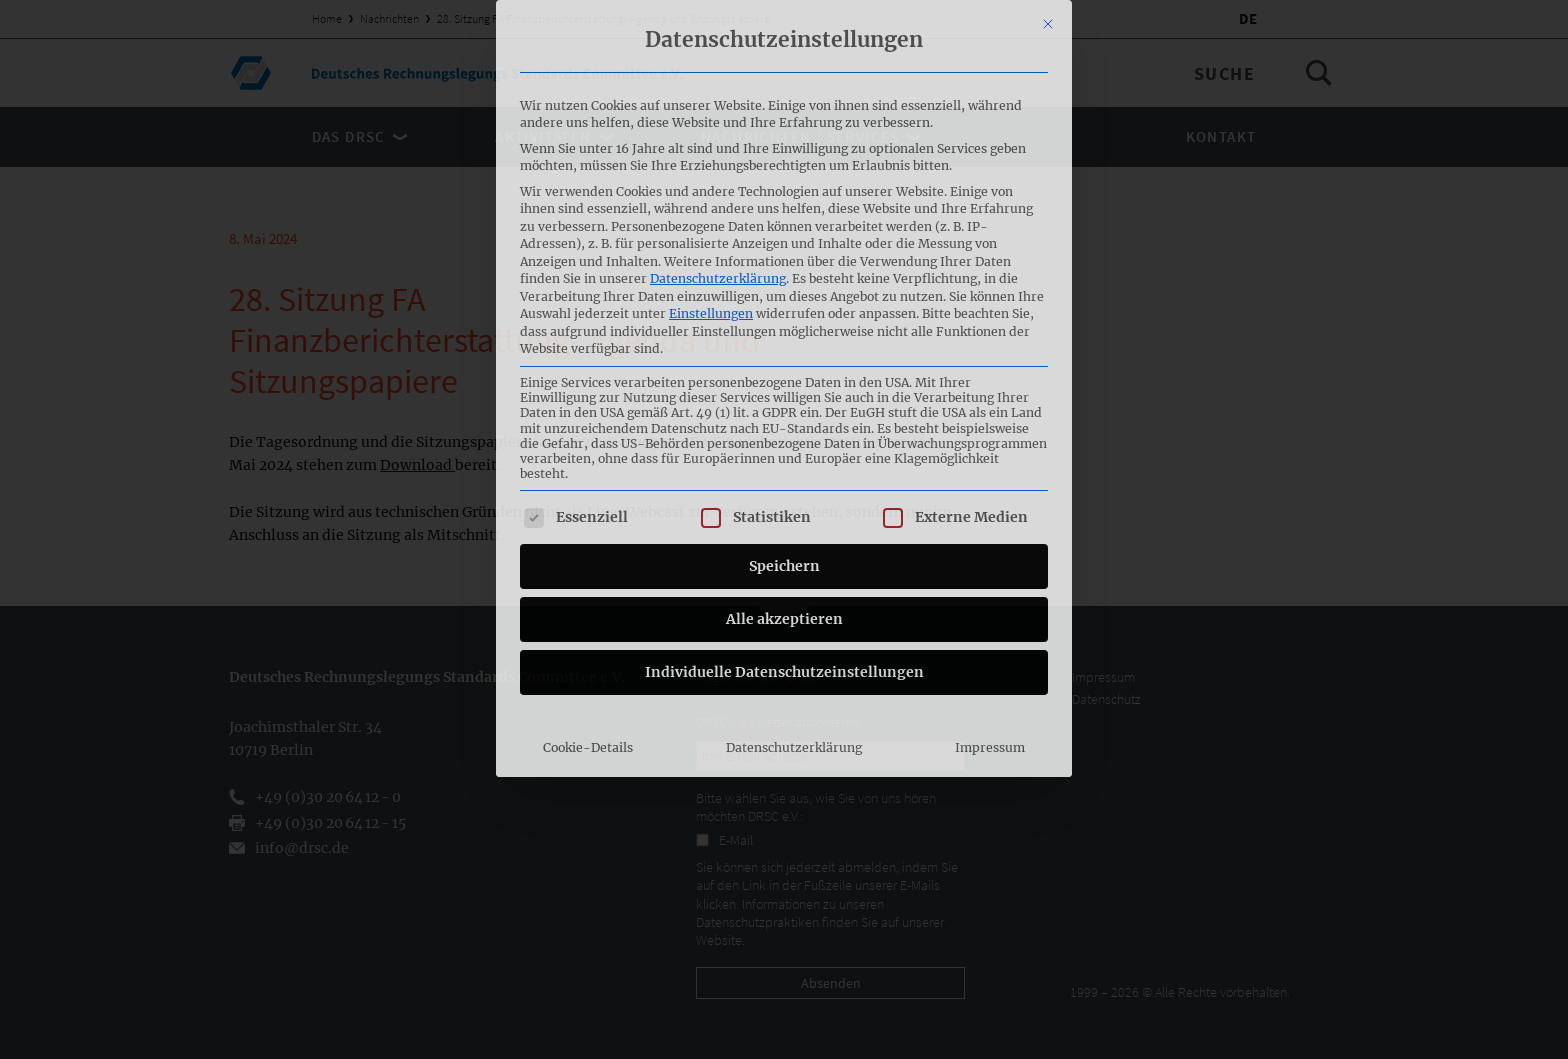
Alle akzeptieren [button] (784, 407)
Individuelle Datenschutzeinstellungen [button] (784, 460)
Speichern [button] (784, 354)
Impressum (990, 535)
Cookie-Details (588, 535)
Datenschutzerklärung (718, 66)
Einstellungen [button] (711, 101)
